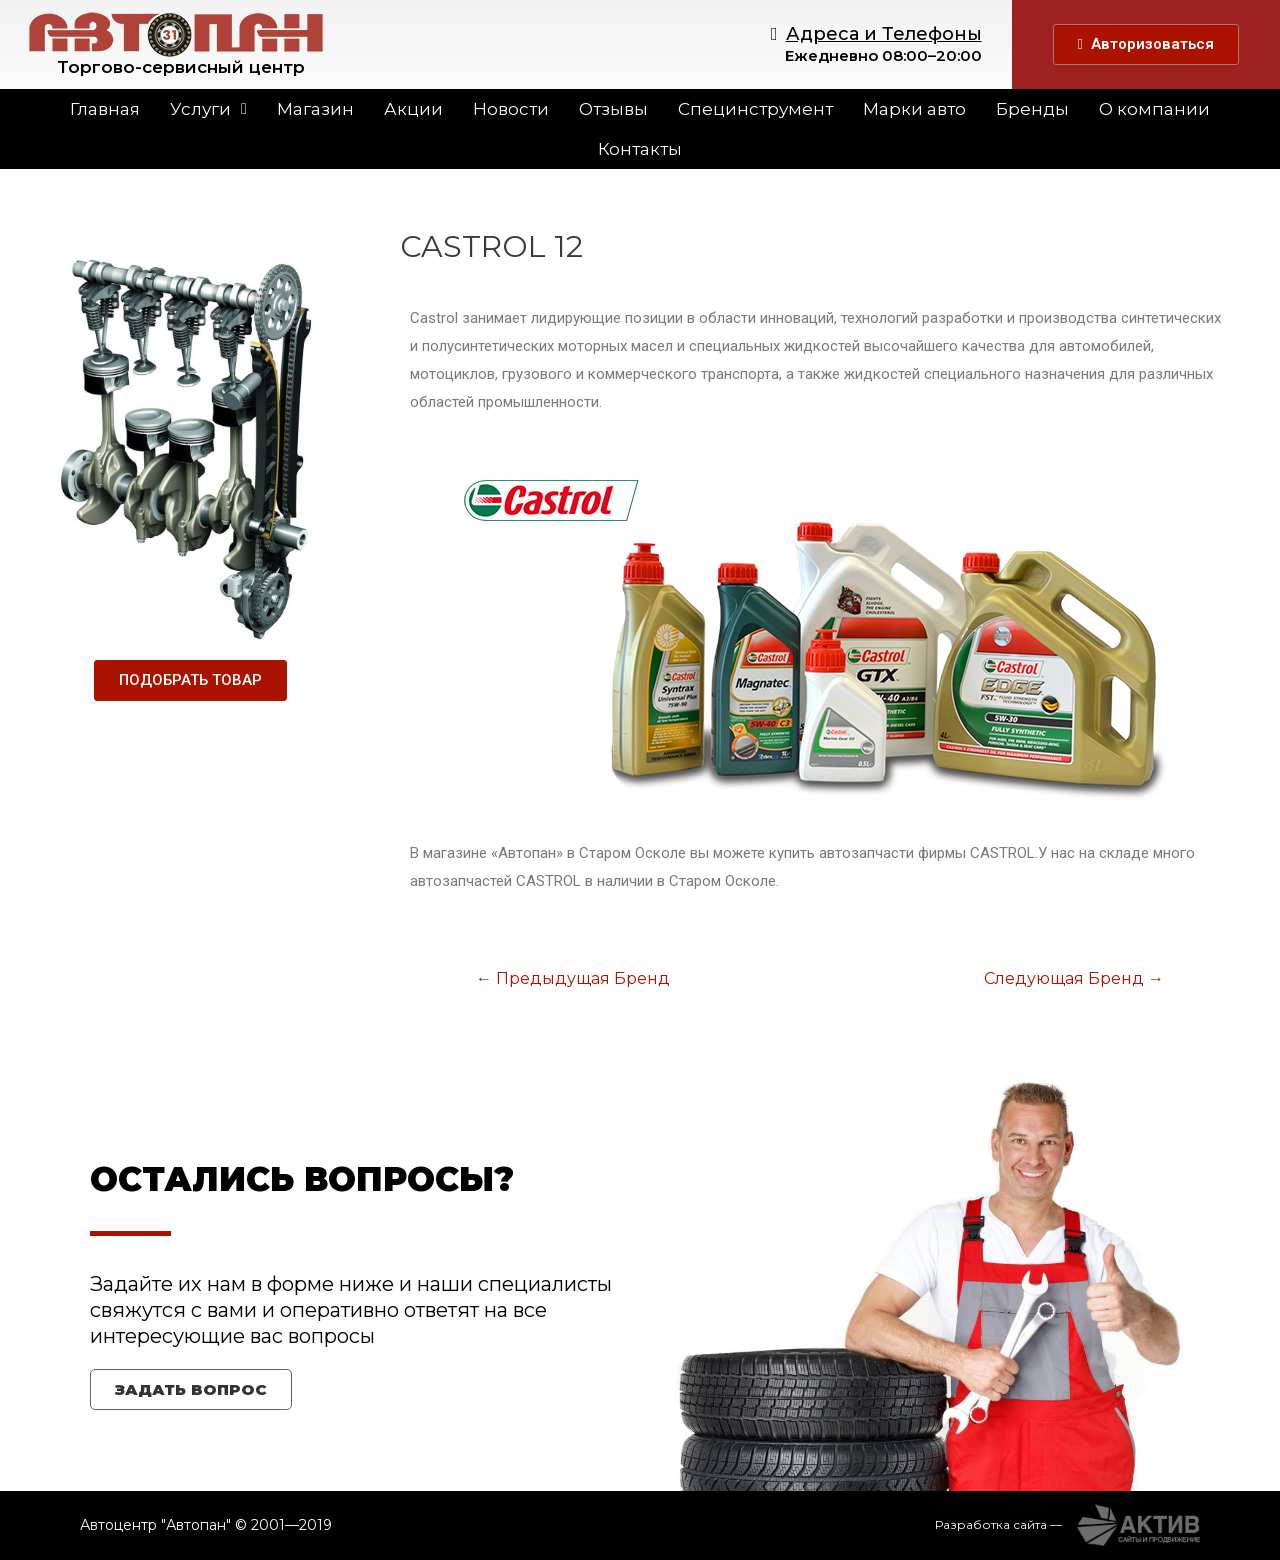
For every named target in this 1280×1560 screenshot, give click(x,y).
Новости (511, 109)
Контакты (640, 149)
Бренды (1032, 109)
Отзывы (613, 109)
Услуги (208, 109)
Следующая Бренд (1074, 978)
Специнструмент (755, 109)
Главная (105, 109)
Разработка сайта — (998, 1524)
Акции (413, 109)
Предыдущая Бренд (573, 978)
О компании (1154, 109)
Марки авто (914, 109)
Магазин (315, 109)
